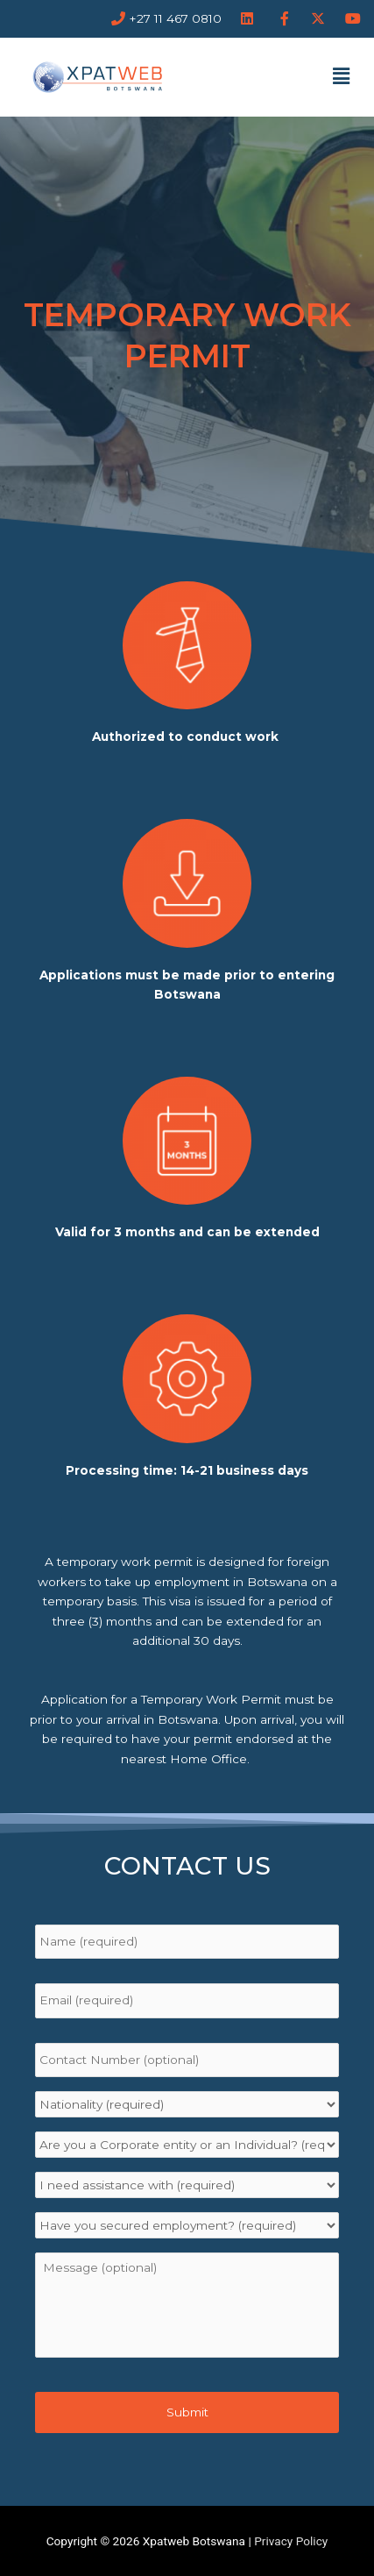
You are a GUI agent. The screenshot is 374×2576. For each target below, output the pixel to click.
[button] (341, 76)
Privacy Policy (291, 2541)
